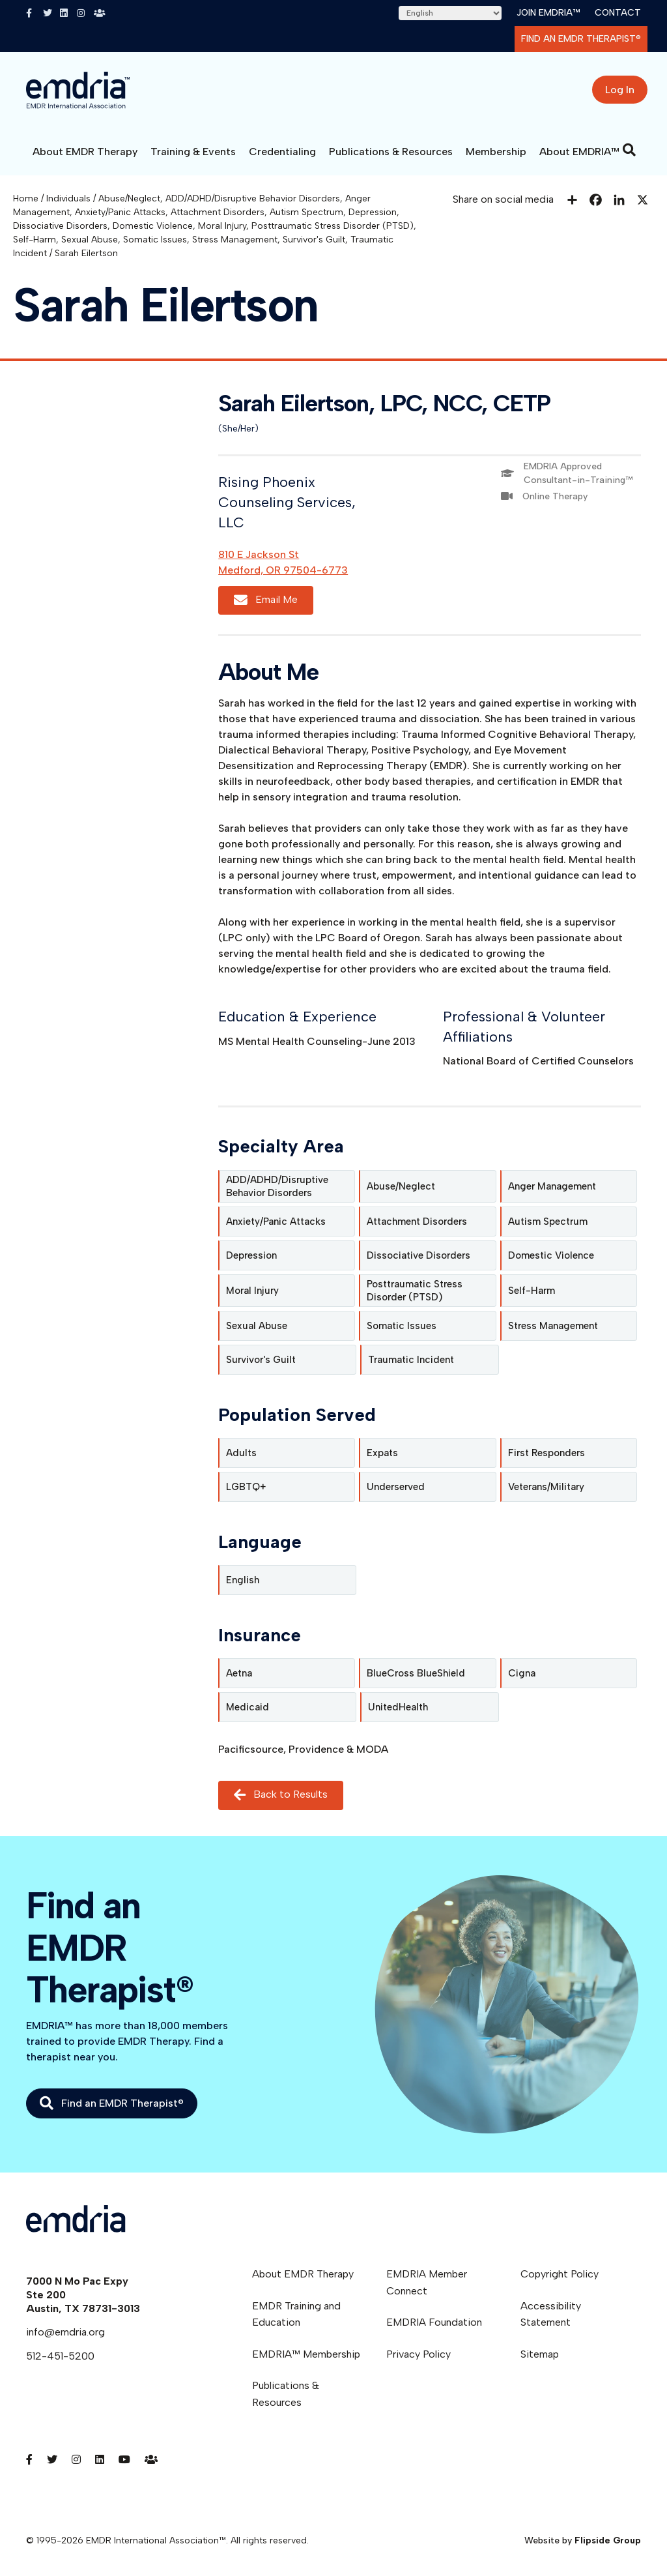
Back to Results (281, 1795)
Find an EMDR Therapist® (581, 38)
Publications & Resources (391, 151)
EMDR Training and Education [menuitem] (296, 2314)
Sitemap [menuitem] (539, 2354)
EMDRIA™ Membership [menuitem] (306, 2354)
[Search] (629, 150)
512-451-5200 (60, 2356)
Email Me (266, 600)
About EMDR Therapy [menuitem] (303, 2274)
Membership (496, 151)
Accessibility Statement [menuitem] (550, 2314)
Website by (582, 2540)
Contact (618, 12)
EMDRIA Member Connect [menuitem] (426, 2282)
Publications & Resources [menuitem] (285, 2393)
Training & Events (193, 151)
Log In (619, 89)
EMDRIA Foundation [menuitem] (434, 2322)
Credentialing (282, 151)
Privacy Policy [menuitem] (418, 2354)
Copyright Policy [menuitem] (559, 2274)
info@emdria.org (65, 2332)
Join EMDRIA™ (548, 12)
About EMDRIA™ (579, 151)
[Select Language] (450, 13)
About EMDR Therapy (85, 151)
